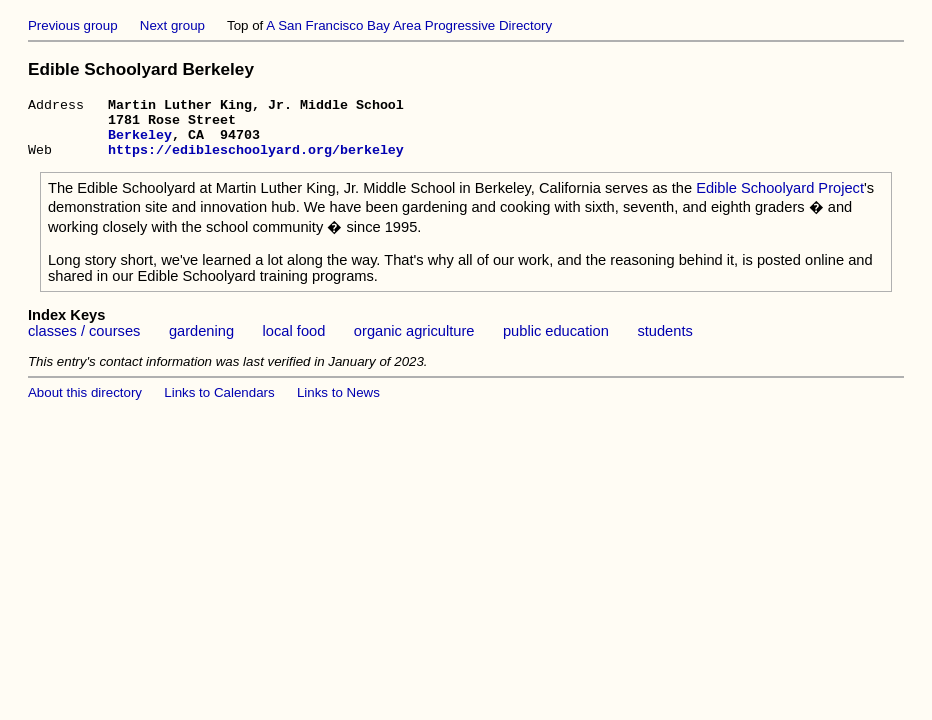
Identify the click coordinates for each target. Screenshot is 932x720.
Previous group (73, 25)
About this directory (85, 404)
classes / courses (84, 343)
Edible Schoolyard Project (780, 200)
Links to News (338, 404)
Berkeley (140, 143)
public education (556, 343)
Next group (172, 25)
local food (294, 343)
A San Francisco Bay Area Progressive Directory (409, 25)
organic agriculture (414, 343)
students (664, 343)
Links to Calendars (219, 404)
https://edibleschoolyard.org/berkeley (256, 161)
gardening (201, 343)
